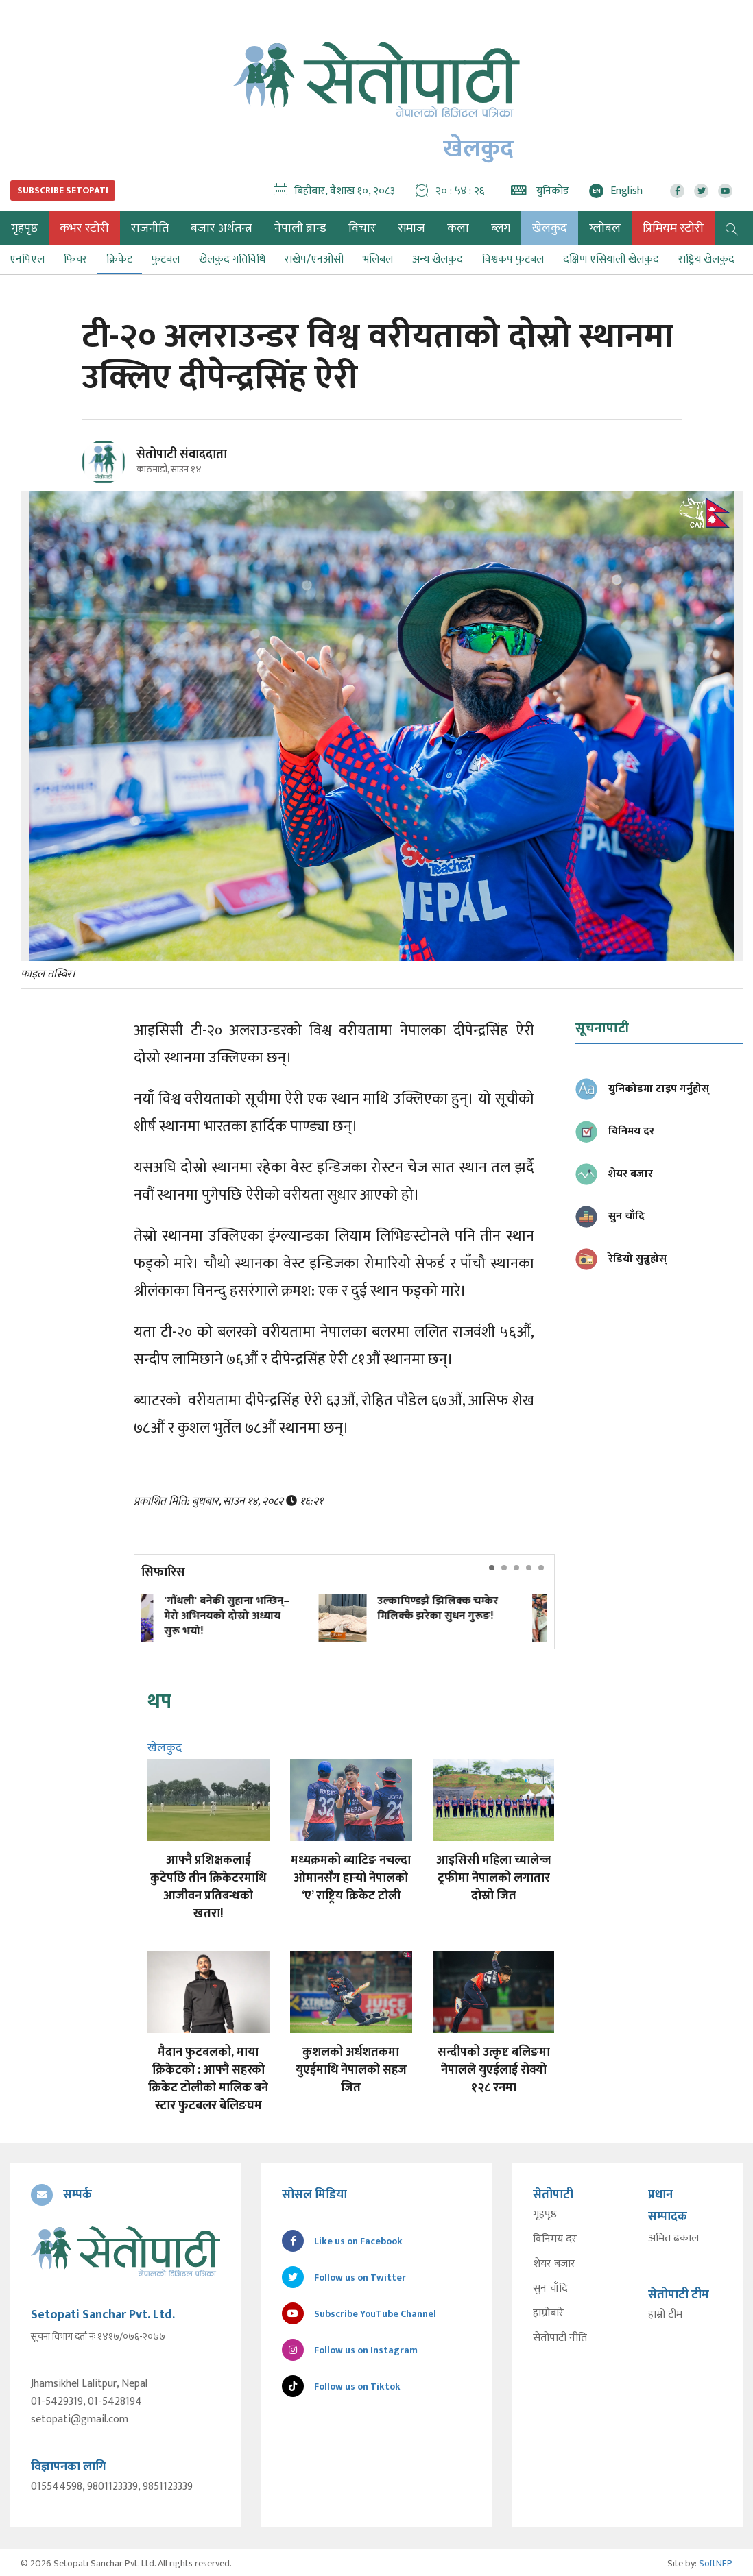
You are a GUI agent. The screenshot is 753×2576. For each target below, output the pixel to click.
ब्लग (500, 228)
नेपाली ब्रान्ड (300, 228)
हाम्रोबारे (548, 2313)
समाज (411, 228)
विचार (362, 228)
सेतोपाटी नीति (560, 2338)
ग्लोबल (605, 228)
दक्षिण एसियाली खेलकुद (611, 259)
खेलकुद (549, 228)
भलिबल (378, 259)
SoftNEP (715, 2561)
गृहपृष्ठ (545, 2215)
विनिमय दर (555, 2239)
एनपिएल (27, 259)
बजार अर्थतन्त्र (221, 228)
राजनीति (150, 228)
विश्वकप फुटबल (513, 259)
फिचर (75, 259)
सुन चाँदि (550, 2289)
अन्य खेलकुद (437, 259)
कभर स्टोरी (84, 228)
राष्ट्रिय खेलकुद (706, 259)
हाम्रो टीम (665, 2315)
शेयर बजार (554, 2264)
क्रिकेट (119, 259)
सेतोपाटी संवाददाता (181, 454)
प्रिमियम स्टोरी (673, 228)
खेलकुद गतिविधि (232, 259)
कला (458, 228)
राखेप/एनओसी (314, 259)
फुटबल (166, 259)
